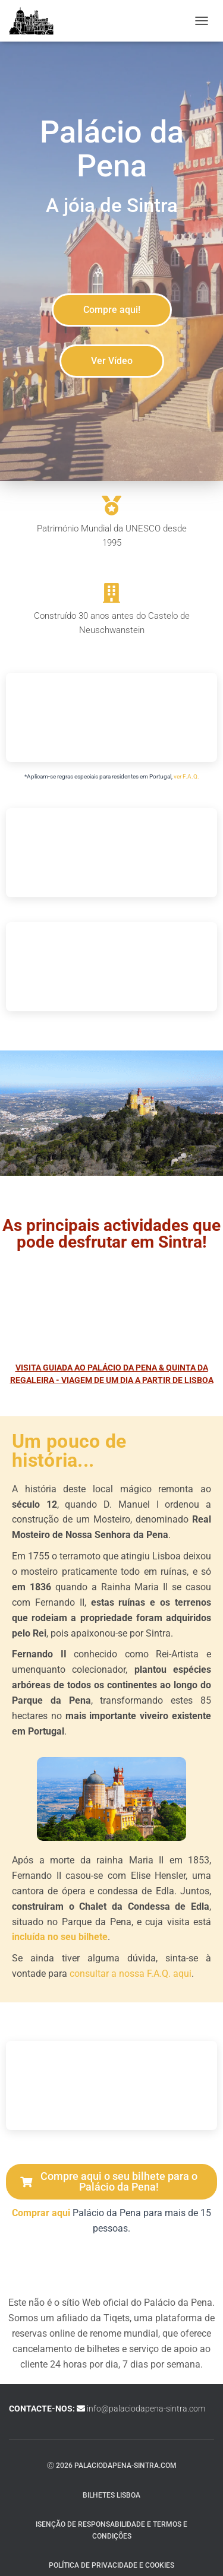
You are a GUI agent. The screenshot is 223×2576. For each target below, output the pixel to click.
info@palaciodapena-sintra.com (146, 2408)
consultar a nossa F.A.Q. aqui (130, 1973)
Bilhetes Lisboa (111, 2495)
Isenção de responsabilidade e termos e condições (111, 2530)
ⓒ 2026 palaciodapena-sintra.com (112, 2465)
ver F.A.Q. (186, 776)
